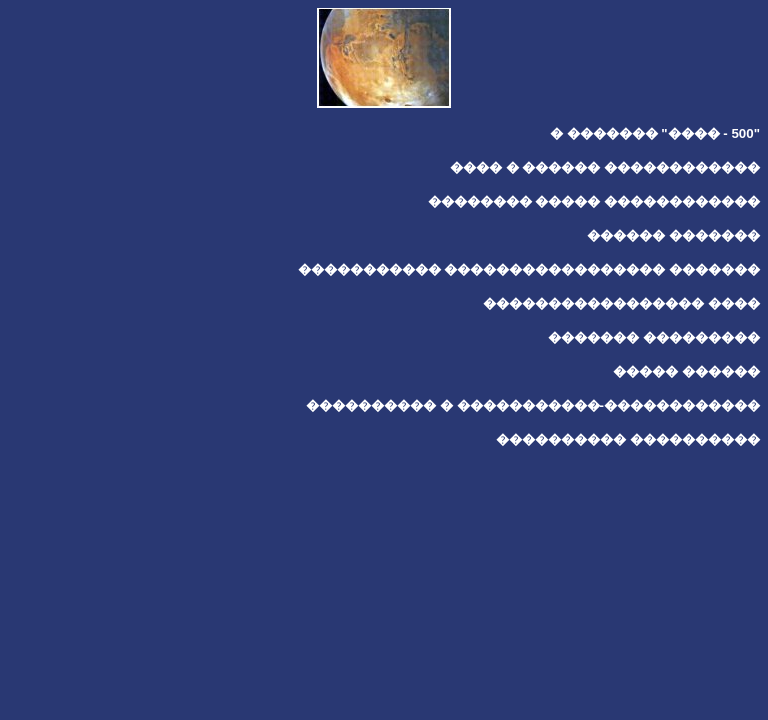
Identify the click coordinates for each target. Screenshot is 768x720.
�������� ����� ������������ (594, 201)
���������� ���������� (628, 439)
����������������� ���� (621, 303)
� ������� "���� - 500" (655, 133)
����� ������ (686, 371)
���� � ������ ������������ (605, 167)
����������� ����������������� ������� (529, 269)
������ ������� (673, 235)
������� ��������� (654, 337)
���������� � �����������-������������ (533, 405)
